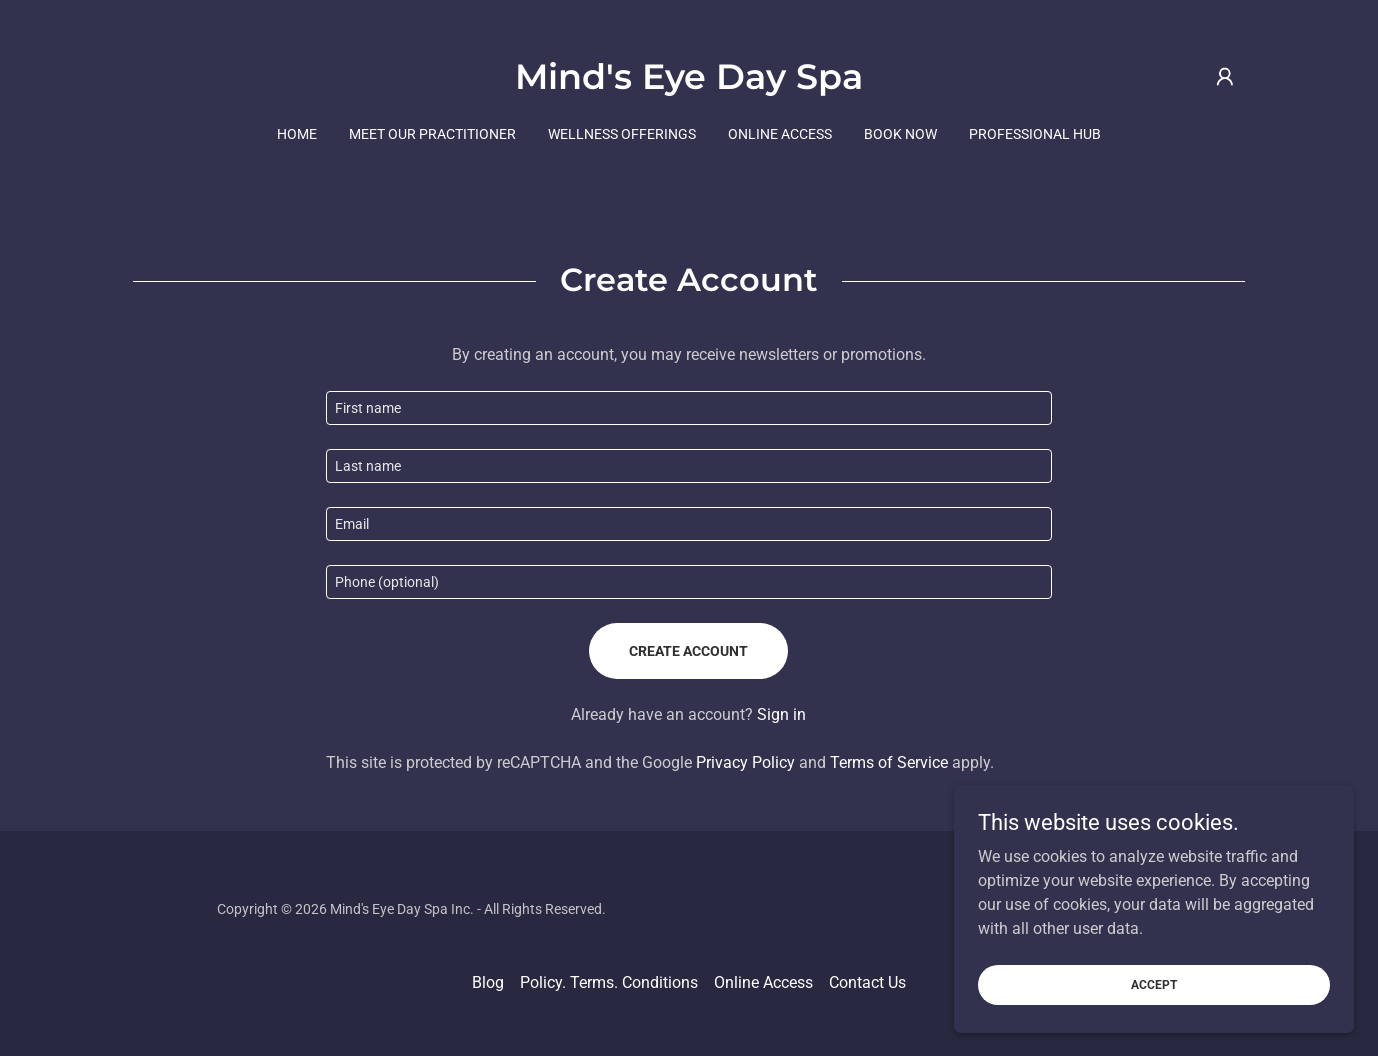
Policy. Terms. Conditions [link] (609, 982)
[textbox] (688, 408)
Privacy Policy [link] (745, 762)
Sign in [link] (781, 714)
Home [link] (297, 134)
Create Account (688, 651)
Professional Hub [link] (1035, 134)
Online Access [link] (780, 134)
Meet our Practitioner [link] (432, 134)
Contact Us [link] (867, 982)
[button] (1225, 77)
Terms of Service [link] (889, 762)
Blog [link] (488, 982)
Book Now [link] (900, 134)
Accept (1154, 984)
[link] (689, 83)
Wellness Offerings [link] (622, 134)
